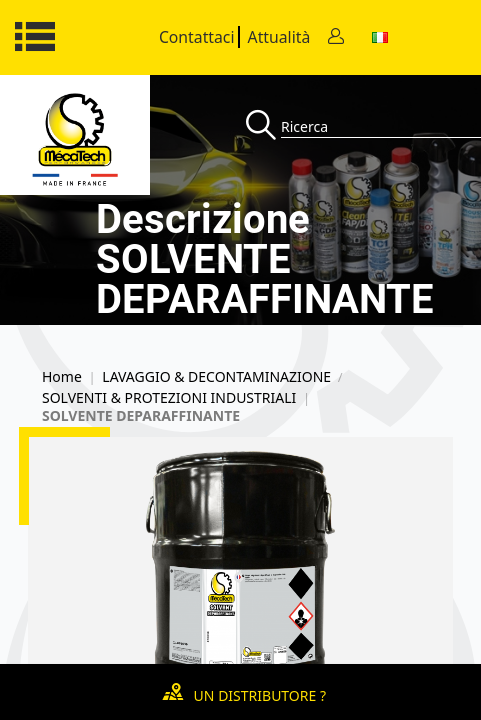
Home (62, 377)
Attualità (279, 37)
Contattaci (197, 37)
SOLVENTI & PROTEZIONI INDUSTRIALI (169, 398)
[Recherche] (263, 126)
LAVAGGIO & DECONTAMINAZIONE (216, 377)
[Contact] (336, 37)
